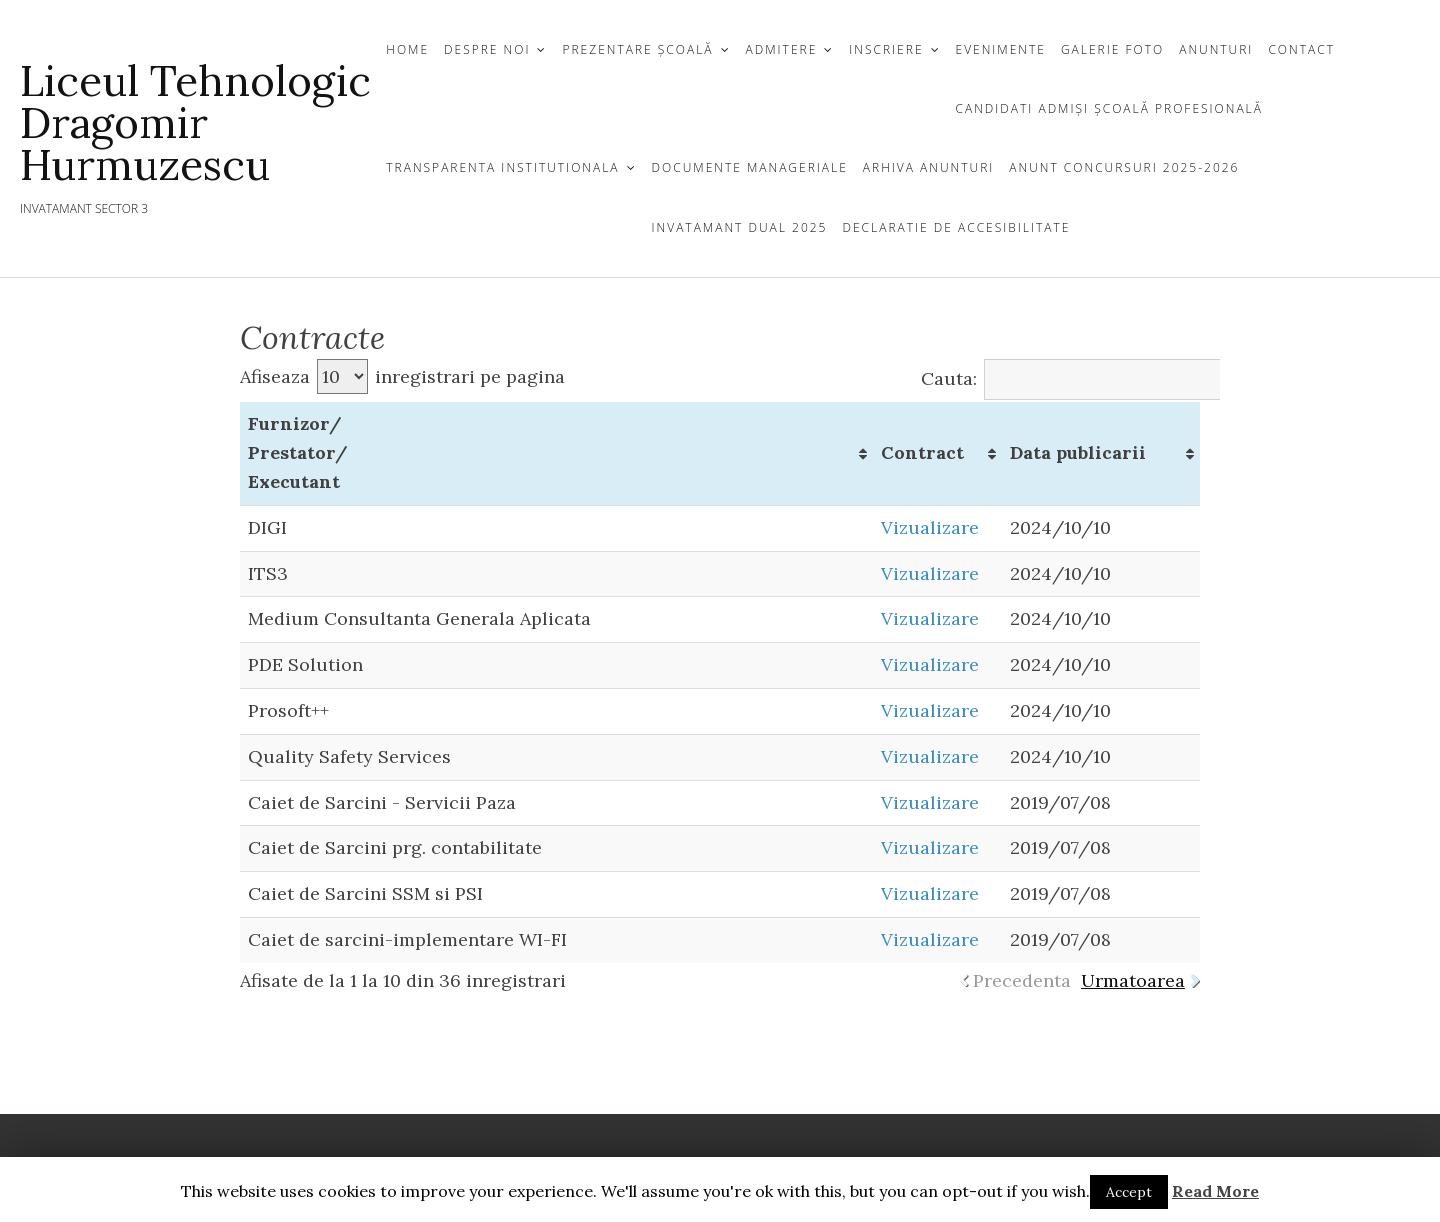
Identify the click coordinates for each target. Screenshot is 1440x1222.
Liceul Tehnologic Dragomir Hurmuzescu (195, 123)
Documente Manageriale (750, 167)
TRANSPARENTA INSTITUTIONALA (502, 167)
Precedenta (1022, 980)
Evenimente (1001, 49)
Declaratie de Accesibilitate (956, 227)
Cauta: (1092, 378)
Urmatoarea (1133, 980)
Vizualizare (930, 527)
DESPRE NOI (487, 49)
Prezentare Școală (637, 49)
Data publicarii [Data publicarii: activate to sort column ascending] (1078, 452)
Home (407, 49)
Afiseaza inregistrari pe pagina (402, 376)
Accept (1129, 1192)
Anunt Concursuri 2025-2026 (1124, 167)
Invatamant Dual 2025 (740, 227)
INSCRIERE (886, 49)
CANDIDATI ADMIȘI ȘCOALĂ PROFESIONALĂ (1109, 108)
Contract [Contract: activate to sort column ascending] (922, 452)
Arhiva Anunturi (928, 167)
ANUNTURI (1216, 49)
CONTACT (1301, 49)
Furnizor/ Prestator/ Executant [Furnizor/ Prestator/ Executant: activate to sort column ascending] (298, 452)
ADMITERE (782, 49)
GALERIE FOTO (1112, 49)
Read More (1215, 1191)
